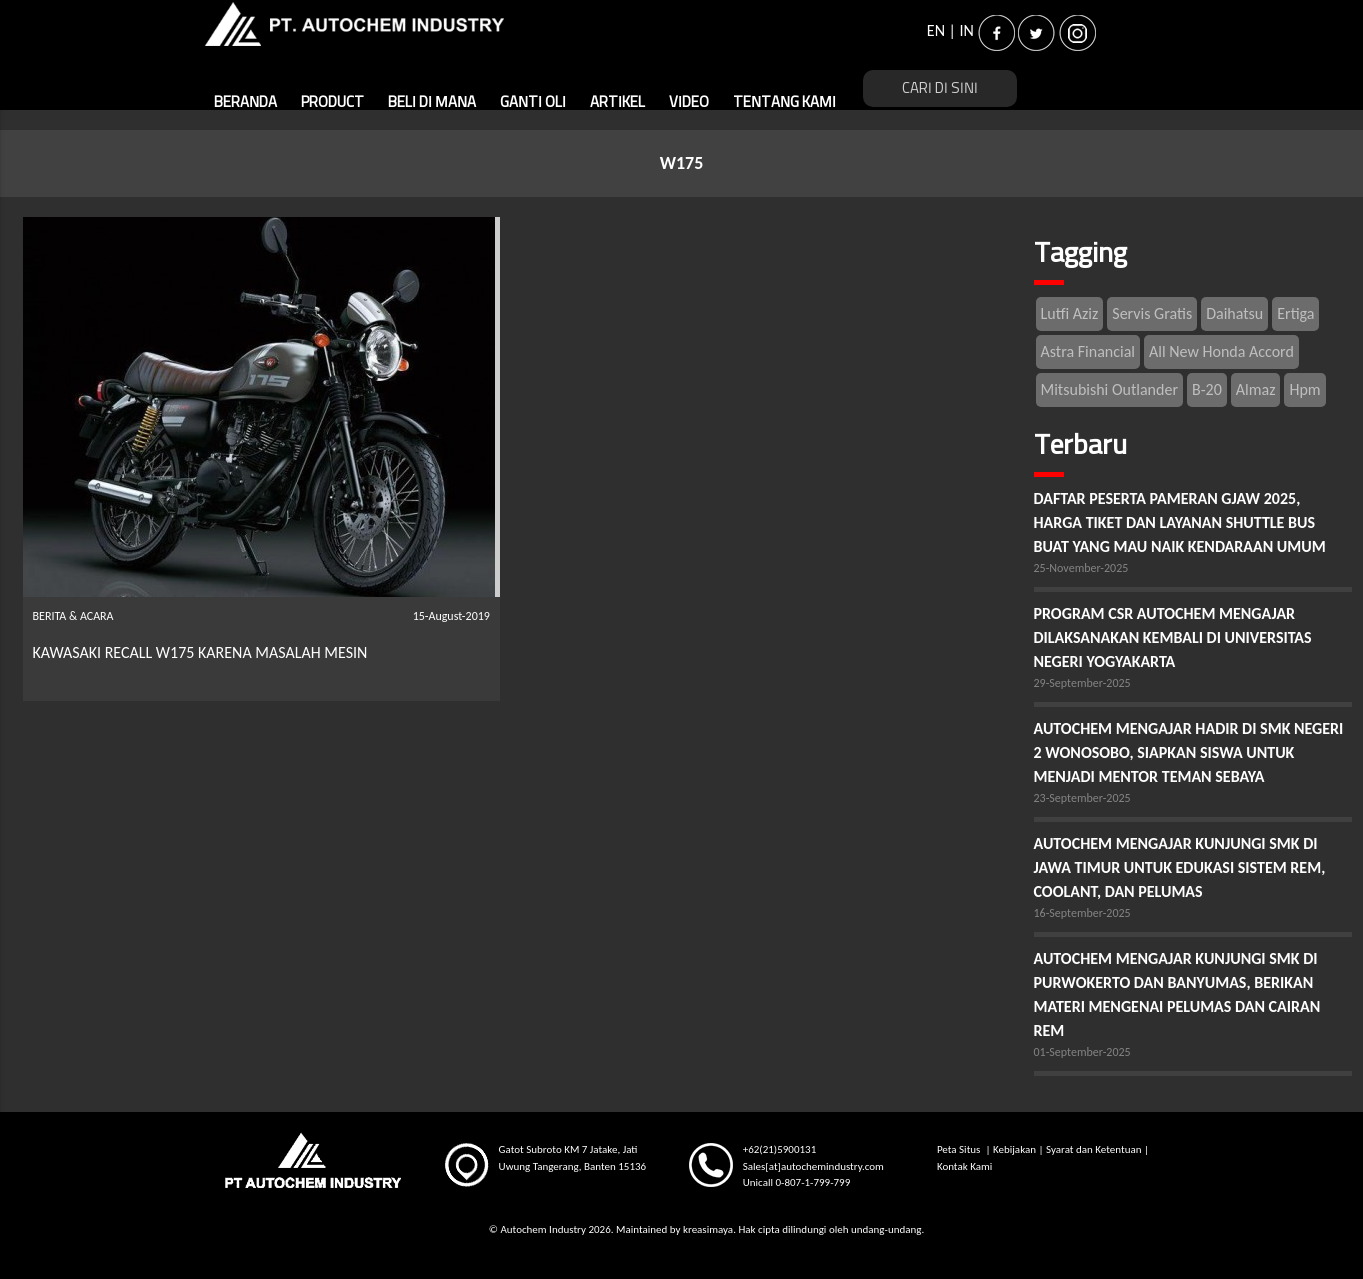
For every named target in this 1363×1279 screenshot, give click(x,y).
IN (967, 30)
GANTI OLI (533, 102)
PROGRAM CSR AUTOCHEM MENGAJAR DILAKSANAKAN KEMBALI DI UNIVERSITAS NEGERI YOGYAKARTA (1173, 637)
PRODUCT (332, 102)
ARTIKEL (617, 102)
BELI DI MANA (432, 102)
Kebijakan (1014, 1149)
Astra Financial (1088, 351)
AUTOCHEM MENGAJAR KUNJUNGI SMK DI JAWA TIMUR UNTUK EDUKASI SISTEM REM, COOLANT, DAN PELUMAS (1180, 867)
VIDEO (689, 102)
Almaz (1256, 389)
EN (936, 30)
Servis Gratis (1152, 313)
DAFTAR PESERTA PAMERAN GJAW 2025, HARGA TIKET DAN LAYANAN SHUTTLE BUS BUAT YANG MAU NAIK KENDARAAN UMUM (1180, 522)
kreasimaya (708, 1229)
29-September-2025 (1082, 683)
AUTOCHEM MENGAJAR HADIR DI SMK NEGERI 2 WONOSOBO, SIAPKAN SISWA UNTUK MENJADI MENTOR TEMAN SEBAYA (1189, 752)
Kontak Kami (964, 1166)
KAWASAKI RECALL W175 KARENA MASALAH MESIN (200, 652)
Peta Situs (960, 1149)
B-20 (1207, 389)
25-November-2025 (1081, 568)
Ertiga (1295, 313)
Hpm (1304, 389)
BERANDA (245, 102)
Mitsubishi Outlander (1109, 389)
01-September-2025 (1082, 1052)
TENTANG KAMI (784, 102)
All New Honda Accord (1221, 351)
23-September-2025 (1082, 798)
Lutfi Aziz (1070, 313)
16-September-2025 (1082, 913)
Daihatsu (1234, 313)
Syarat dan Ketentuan (1093, 1149)
